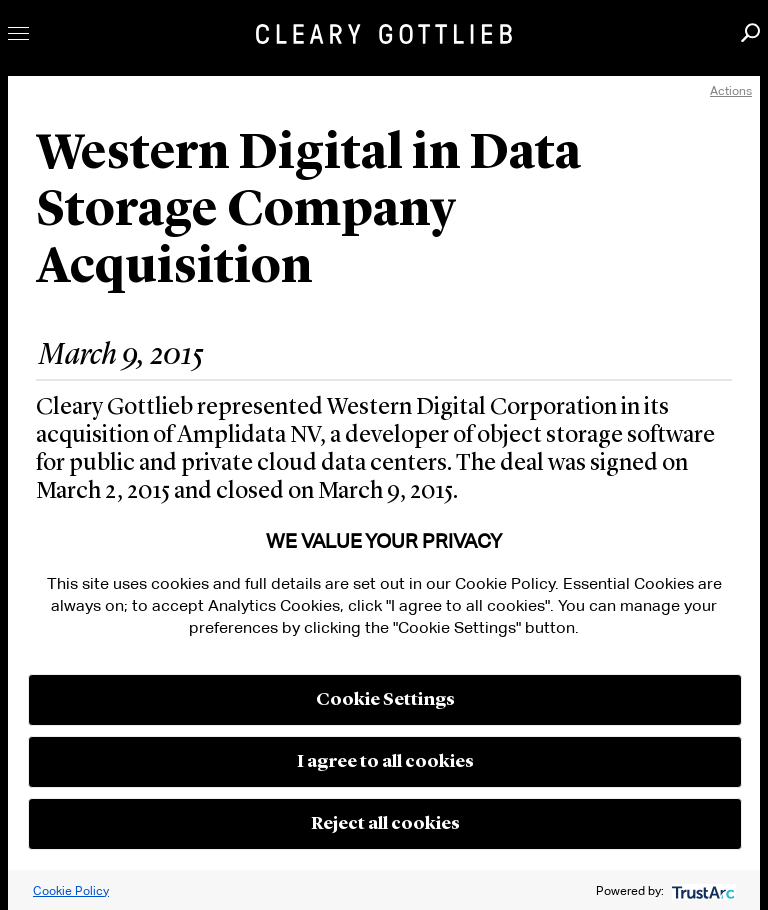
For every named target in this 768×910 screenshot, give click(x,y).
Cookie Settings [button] (385, 700)
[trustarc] (701, 890)
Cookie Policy (71, 890)
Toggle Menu (18, 33)
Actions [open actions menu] (731, 90)
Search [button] (750, 32)
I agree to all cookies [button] (385, 762)
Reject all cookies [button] (385, 824)
